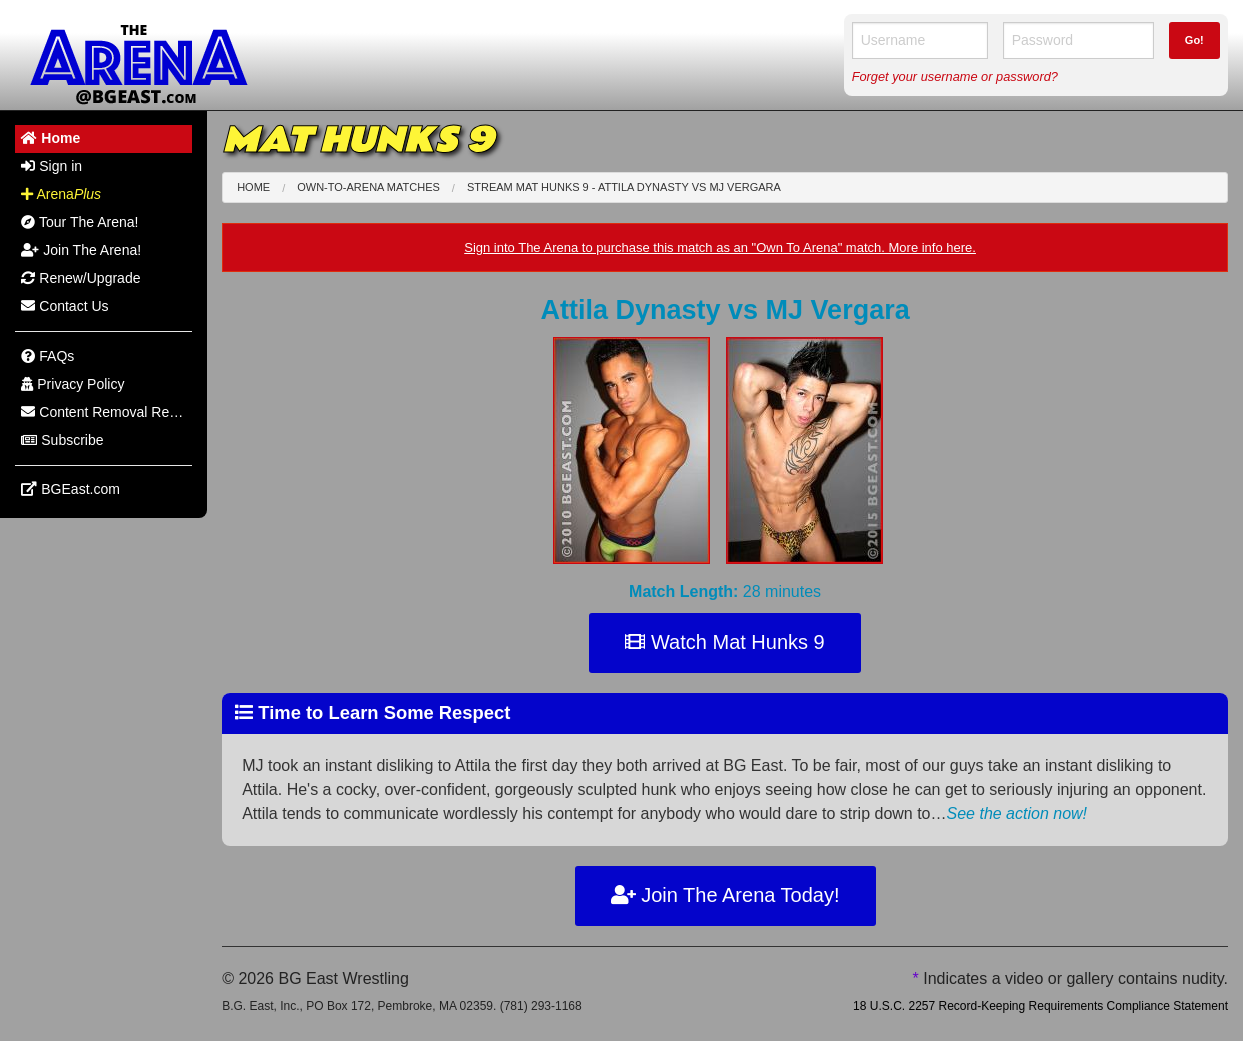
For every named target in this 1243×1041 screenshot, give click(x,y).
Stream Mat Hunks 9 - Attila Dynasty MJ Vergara (624, 187)
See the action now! (1017, 813)
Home (253, 187)
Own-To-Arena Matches (368, 187)
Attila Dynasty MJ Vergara (724, 310)
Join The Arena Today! (725, 895)
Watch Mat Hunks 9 (724, 642)
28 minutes (725, 591)
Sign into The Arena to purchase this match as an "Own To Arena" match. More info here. (720, 247)
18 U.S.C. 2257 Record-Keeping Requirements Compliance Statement (1040, 1006)
